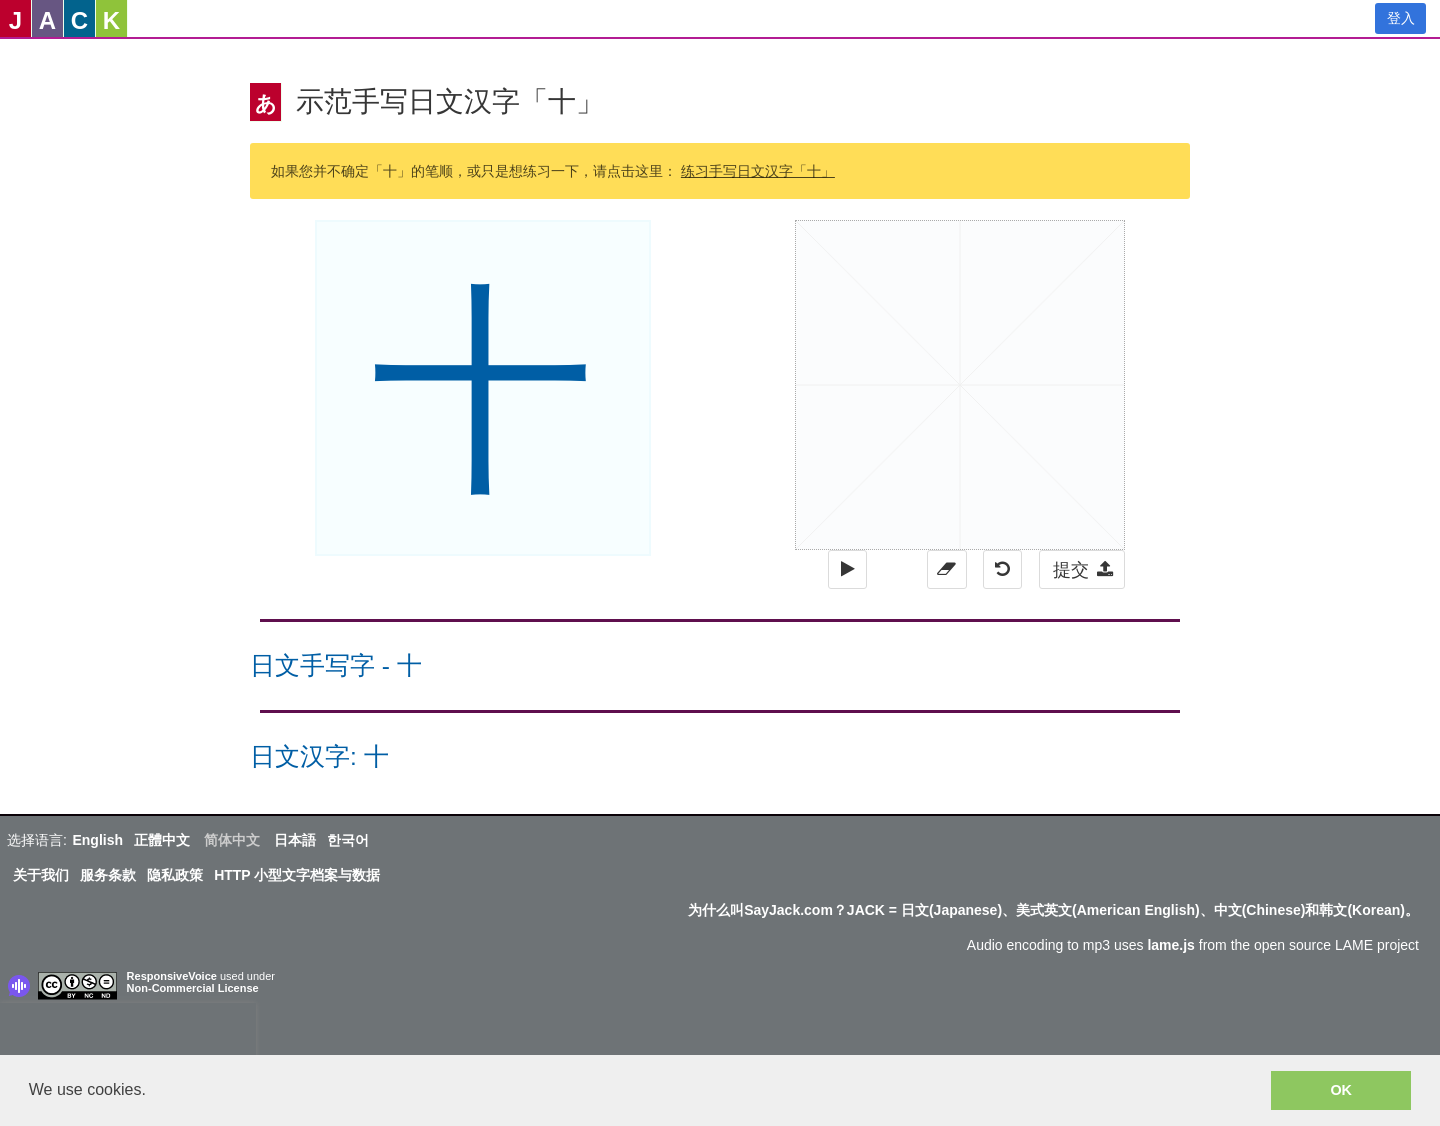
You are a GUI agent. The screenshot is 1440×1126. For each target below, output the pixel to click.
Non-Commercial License (193, 988)
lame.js (1170, 945)
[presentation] (128, 1033)
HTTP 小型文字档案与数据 (297, 875)
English (97, 840)
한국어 (348, 840)
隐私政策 (175, 875)
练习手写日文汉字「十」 (758, 171)
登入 (1401, 18)
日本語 (295, 840)
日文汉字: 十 (319, 756)
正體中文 (162, 840)
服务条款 (108, 875)
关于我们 (41, 875)
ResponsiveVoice (172, 976)
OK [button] (1341, 1090)
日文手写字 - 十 (336, 665)
